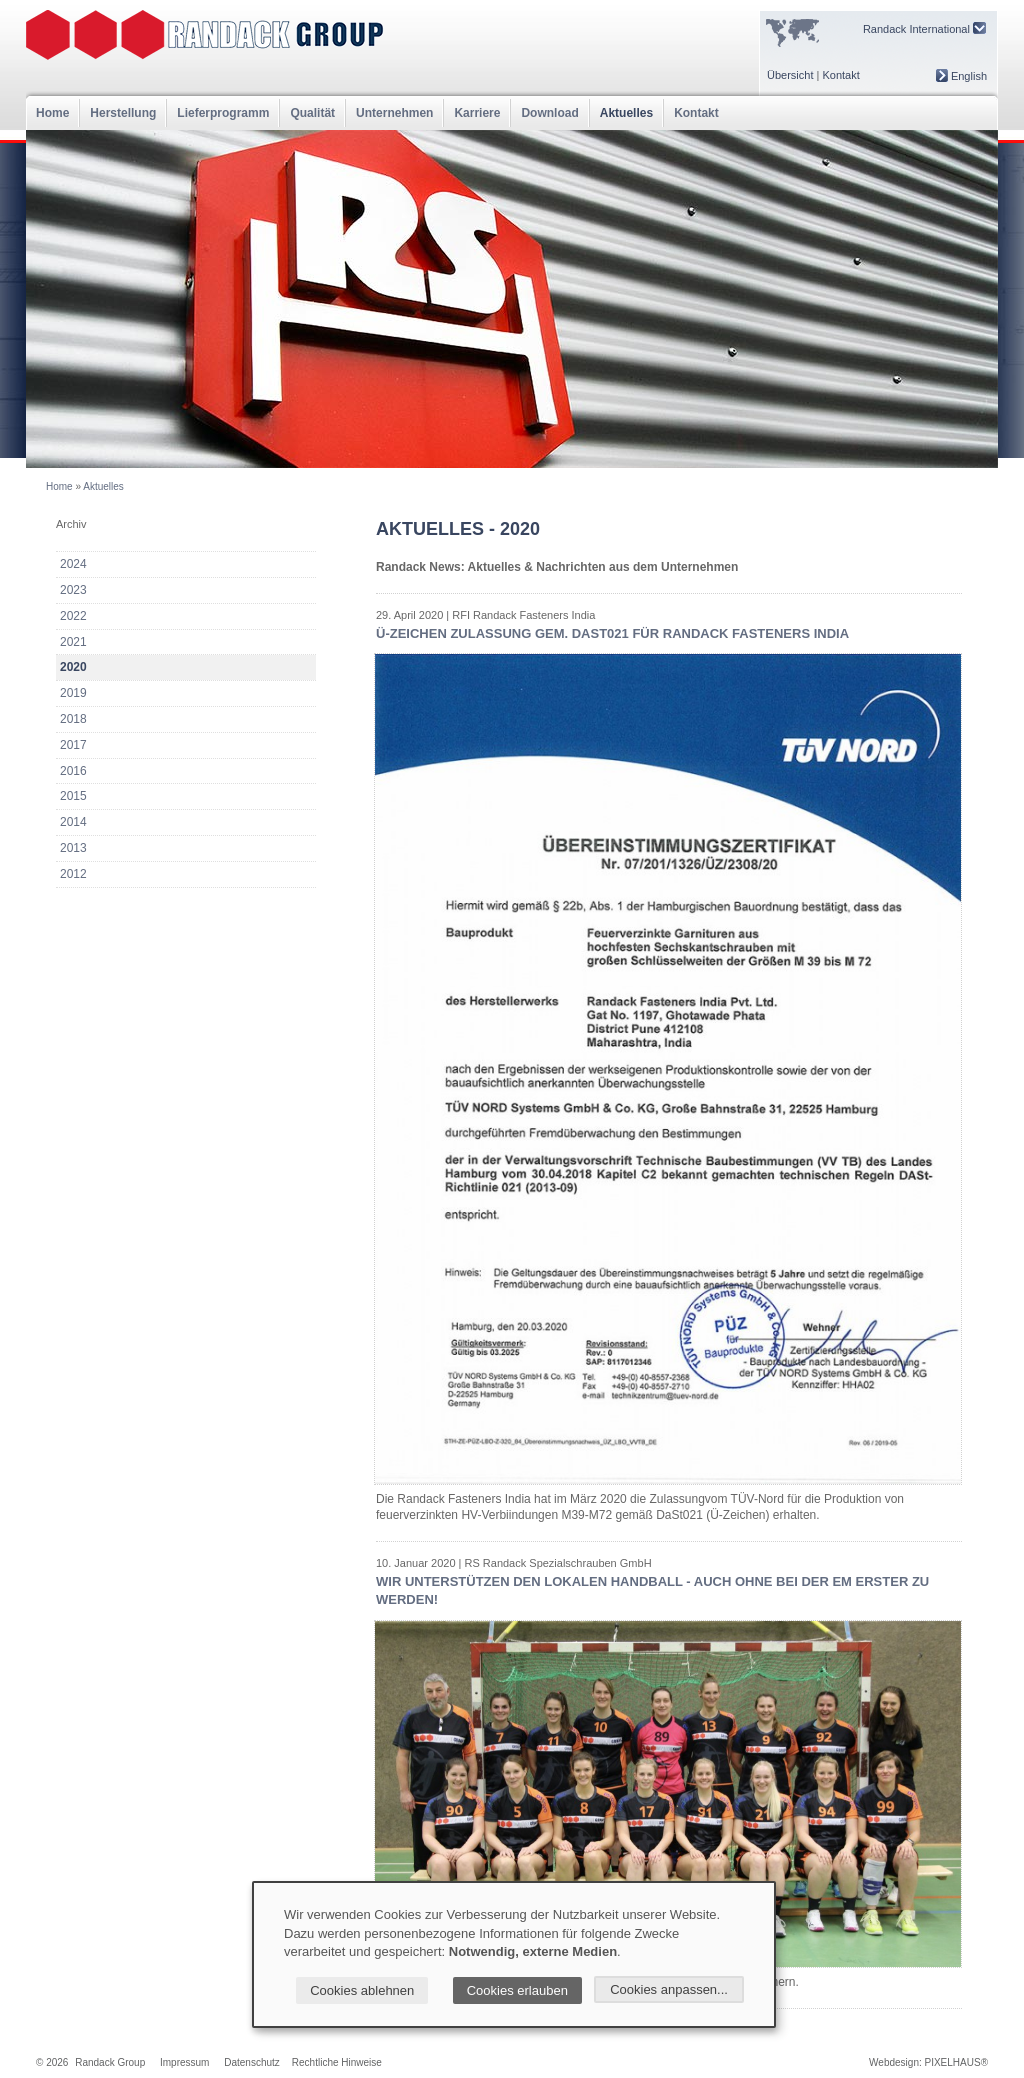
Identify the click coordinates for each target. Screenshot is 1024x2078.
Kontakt (840, 75)
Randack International (924, 28)
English (961, 76)
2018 (73, 719)
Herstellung (123, 113)
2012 (73, 874)
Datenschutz (252, 2062)
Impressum (184, 2062)
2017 (73, 745)
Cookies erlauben (517, 1990)
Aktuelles (626, 113)
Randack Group (110, 2062)
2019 (73, 693)
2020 (73, 667)
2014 (73, 822)
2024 (73, 564)
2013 (73, 848)
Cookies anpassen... (669, 1989)
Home (52, 113)
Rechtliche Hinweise (337, 2062)
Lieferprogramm (223, 113)
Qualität (312, 113)
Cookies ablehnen (362, 1990)
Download (549, 113)
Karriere (477, 113)
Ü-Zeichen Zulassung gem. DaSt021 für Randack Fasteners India (612, 633)
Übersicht (790, 75)
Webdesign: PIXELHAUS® (928, 2062)
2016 (73, 771)
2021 (73, 642)
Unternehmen (394, 113)
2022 (73, 616)
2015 (73, 796)
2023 (73, 590)
